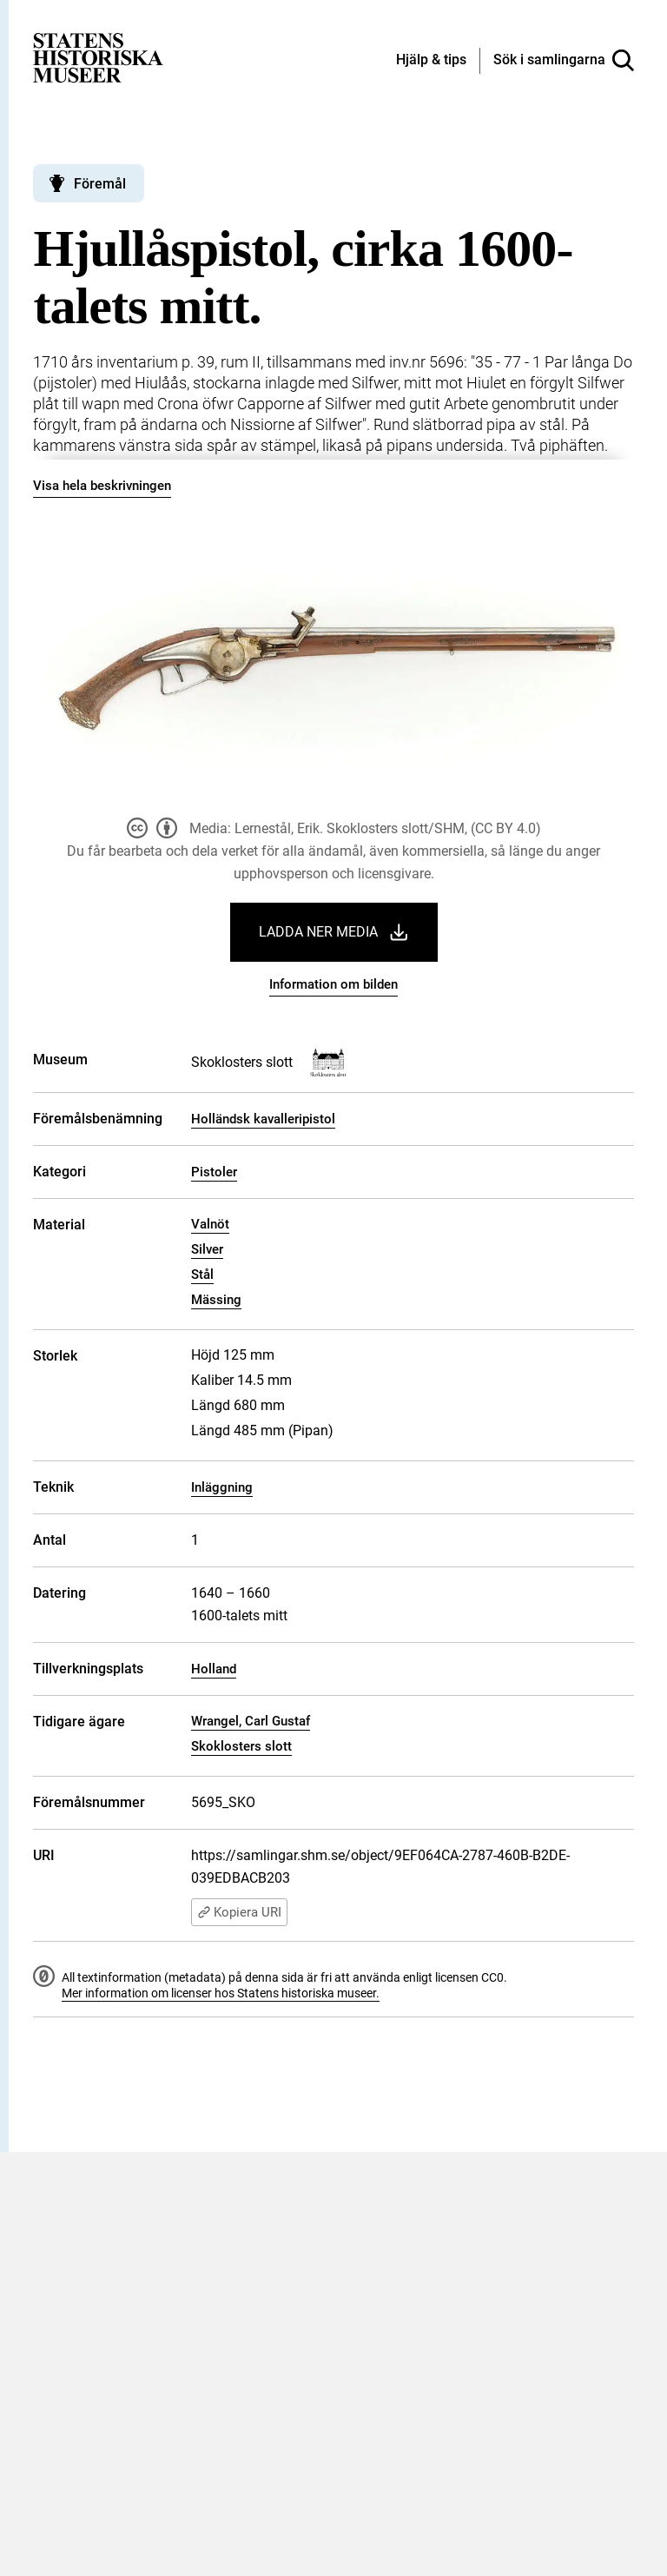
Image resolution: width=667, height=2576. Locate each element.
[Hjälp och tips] (431, 61)
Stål (202, 1274)
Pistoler (214, 1172)
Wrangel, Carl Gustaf (250, 1721)
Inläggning (222, 1487)
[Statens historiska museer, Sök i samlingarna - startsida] (98, 57)
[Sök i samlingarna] (563, 61)
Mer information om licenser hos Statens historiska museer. (221, 1993)
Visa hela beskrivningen (102, 485)
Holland (213, 1669)
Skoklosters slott (241, 1746)
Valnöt (210, 1224)
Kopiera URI (239, 1912)
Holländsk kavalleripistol (263, 1119)
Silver (207, 1249)
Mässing (216, 1300)
